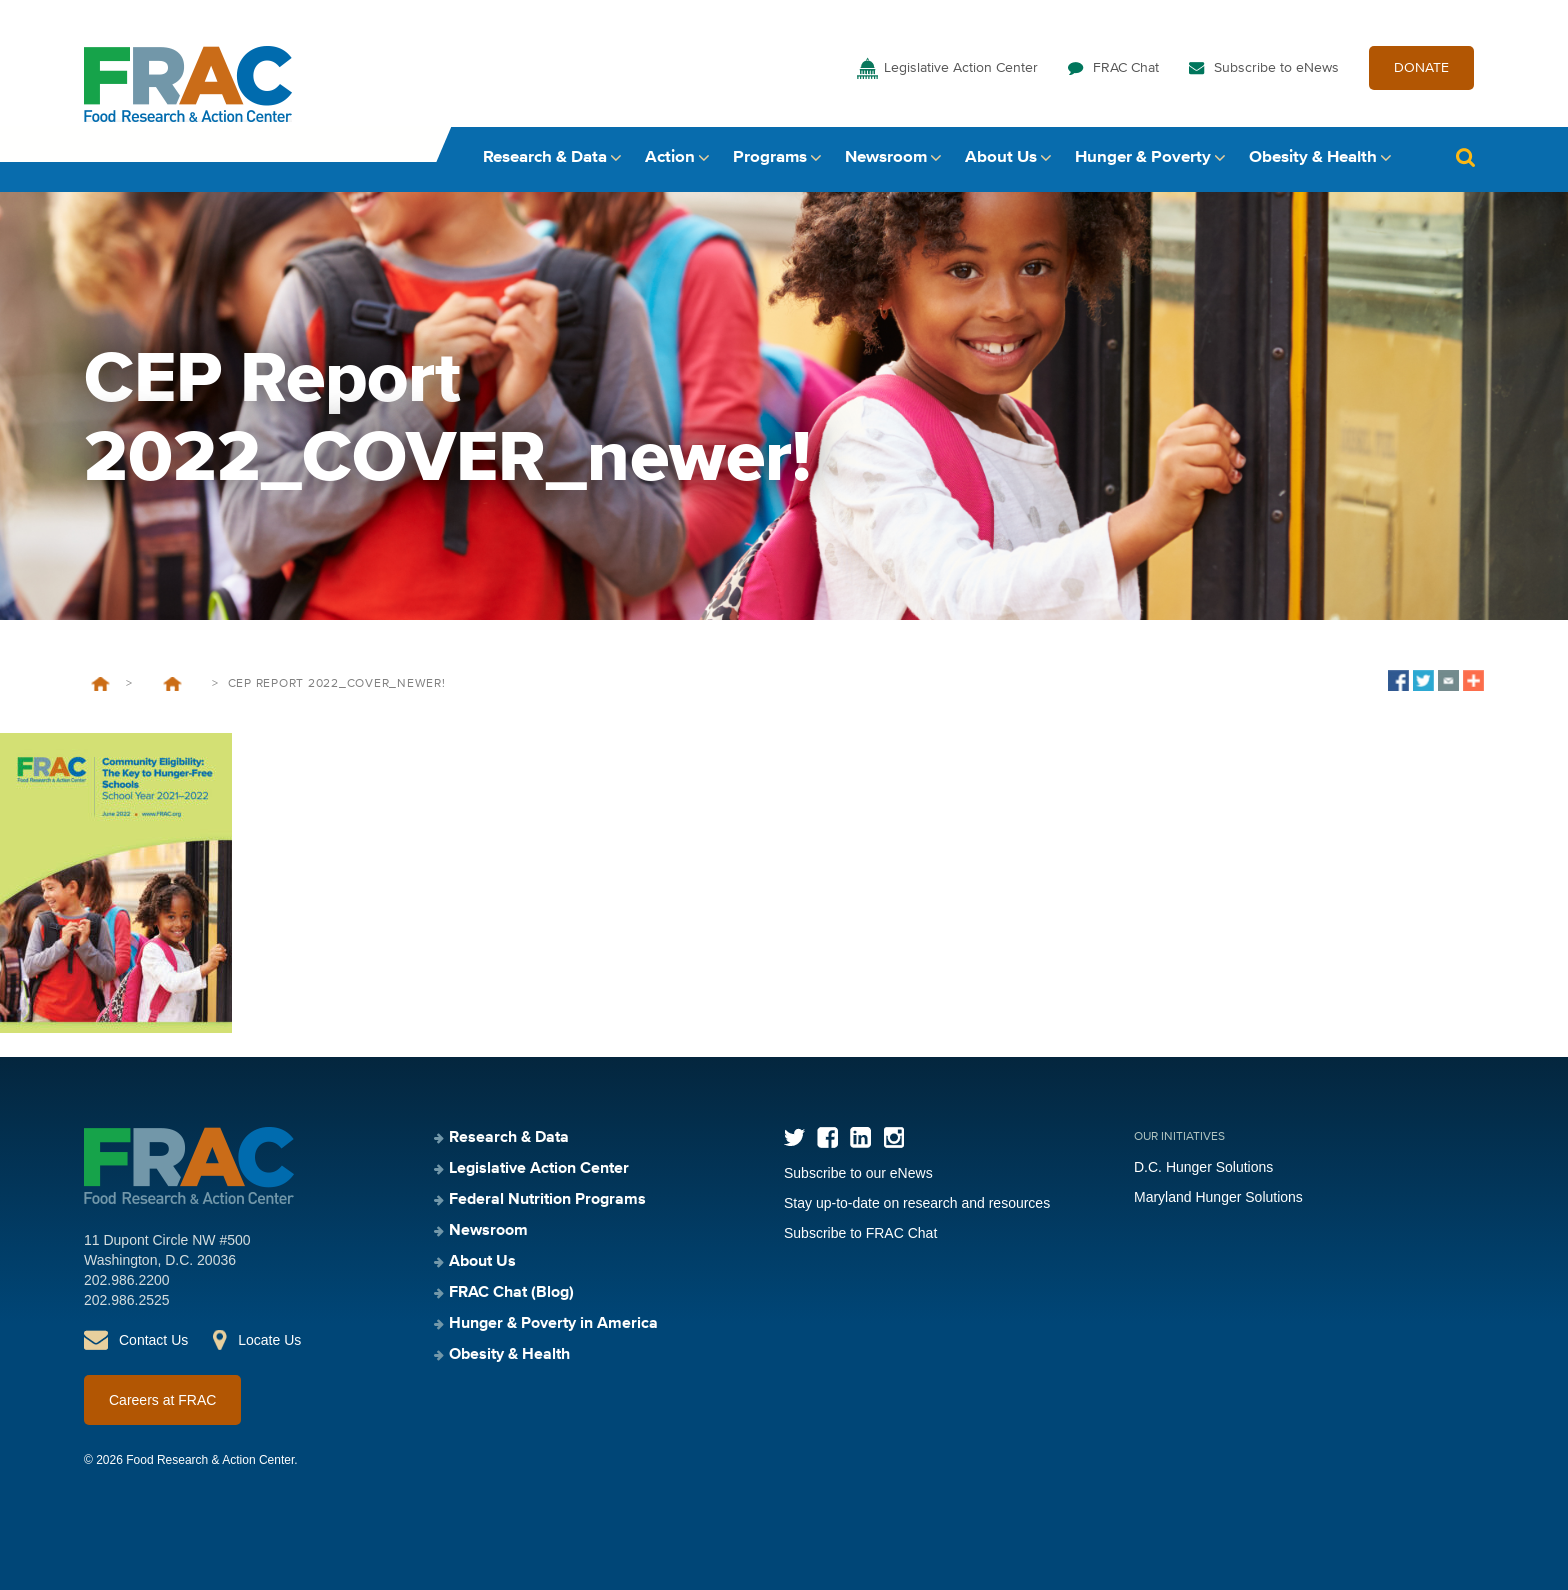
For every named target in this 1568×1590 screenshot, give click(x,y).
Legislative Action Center (961, 68)
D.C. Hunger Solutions (1203, 1167)
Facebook (827, 1137)
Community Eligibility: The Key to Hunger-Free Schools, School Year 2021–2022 (172, 684)
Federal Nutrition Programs (547, 1200)
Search (1465, 157)
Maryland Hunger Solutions (1218, 1197)
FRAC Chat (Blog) (511, 1293)
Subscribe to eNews (1276, 68)
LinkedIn (860, 1137)
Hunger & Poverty (1143, 157)
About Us (1001, 157)
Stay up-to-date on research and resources (917, 1203)
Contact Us (153, 1340)
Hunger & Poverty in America (553, 1324)
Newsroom (886, 157)
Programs (770, 157)
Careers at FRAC (162, 1400)
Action (670, 157)
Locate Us (269, 1340)
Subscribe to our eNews (858, 1173)
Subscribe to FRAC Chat (860, 1233)
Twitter (794, 1137)
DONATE (1421, 68)
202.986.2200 (127, 1280)
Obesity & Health (1313, 157)
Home (100, 684)
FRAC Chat (1126, 68)
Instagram (893, 1137)
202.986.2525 (127, 1300)
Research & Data (545, 157)
